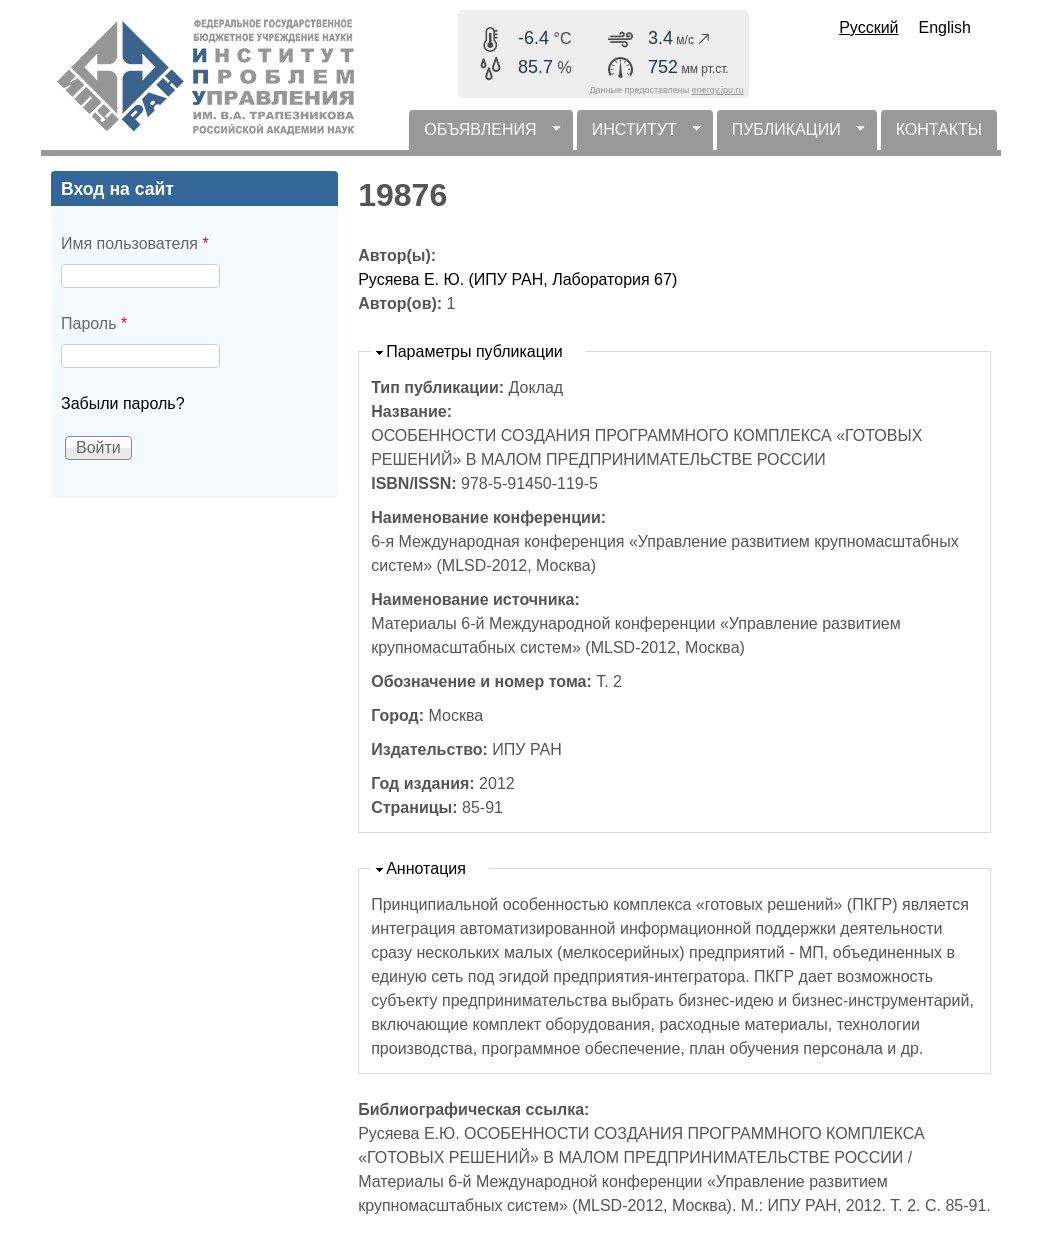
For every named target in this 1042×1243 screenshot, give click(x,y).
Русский (868, 27)
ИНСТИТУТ (639, 135)
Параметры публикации (474, 351)
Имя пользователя (135, 243)
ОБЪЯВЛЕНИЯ (484, 135)
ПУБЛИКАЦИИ (791, 135)
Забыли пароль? (123, 403)
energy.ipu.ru (718, 90)
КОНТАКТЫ (939, 129)
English (945, 27)
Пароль (94, 323)
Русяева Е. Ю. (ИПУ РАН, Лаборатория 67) (517, 279)
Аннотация (426, 868)
